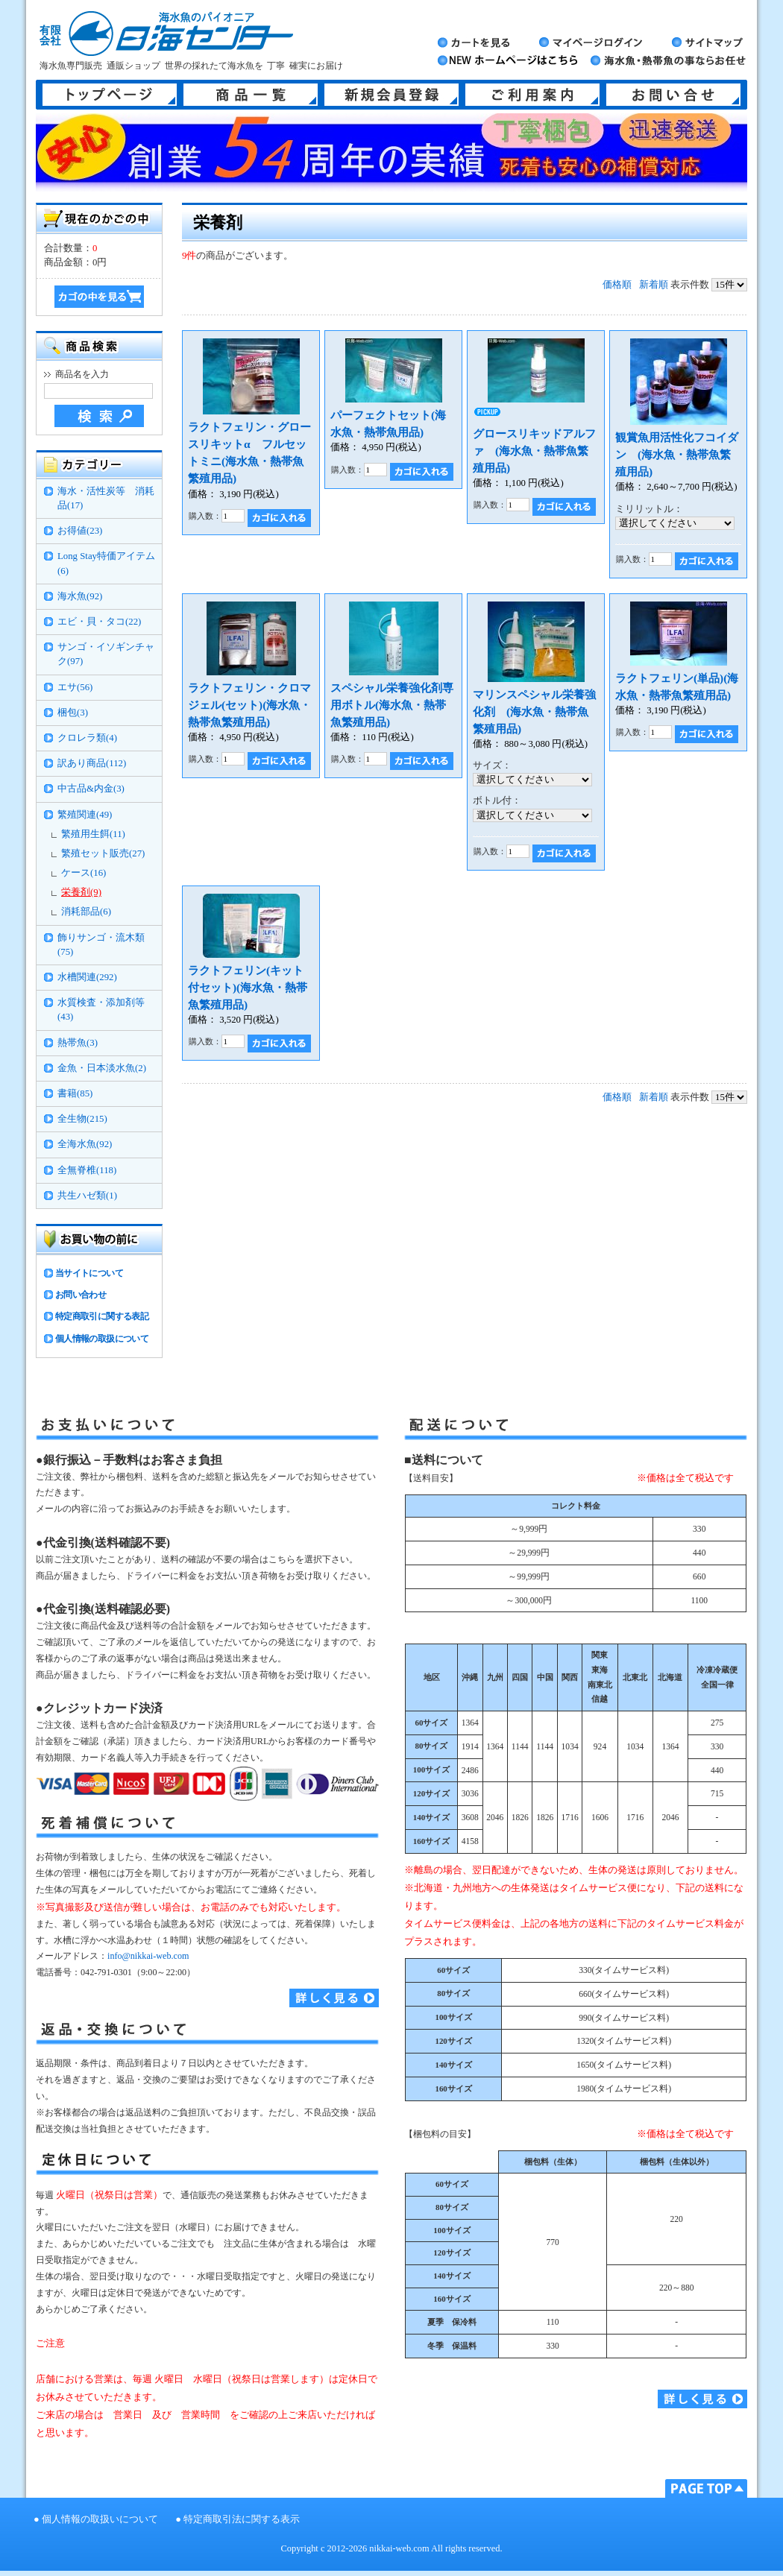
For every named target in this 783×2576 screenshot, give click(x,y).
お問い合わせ (80, 1294)
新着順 (653, 285)
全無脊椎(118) (86, 1170)
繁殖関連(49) (84, 814)
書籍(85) (74, 1093)
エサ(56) (74, 687)
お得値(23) (79, 530)
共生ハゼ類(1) (87, 1195)
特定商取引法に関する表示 (241, 2519)
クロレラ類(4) (87, 738)
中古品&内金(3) (91, 788)
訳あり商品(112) (91, 763)
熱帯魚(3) (77, 1043)
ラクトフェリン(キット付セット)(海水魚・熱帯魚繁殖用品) (247, 987)
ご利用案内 (532, 94)
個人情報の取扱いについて (100, 2519)
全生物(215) (82, 1119)
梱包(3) (72, 712)
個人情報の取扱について (101, 1338)
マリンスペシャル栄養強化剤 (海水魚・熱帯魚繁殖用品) (534, 711)
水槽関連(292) (87, 977)
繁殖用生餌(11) (93, 834)
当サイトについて (89, 1273)
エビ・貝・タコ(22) (99, 621)
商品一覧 (250, 94)
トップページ (110, 94)
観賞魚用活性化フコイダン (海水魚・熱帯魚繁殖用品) (676, 454)
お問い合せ (673, 94)
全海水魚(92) (84, 1144)
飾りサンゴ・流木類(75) (101, 944)
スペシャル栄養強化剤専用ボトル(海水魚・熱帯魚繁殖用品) (391, 704)
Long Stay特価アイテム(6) (106, 563)
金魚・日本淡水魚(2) (101, 1068)
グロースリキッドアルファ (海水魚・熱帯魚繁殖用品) (534, 450)
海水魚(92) (79, 596)
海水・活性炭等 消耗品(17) (105, 498)
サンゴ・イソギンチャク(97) (105, 654)
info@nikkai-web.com (148, 1956)
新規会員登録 (391, 94)
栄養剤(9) (81, 892)
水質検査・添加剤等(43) (101, 1009)
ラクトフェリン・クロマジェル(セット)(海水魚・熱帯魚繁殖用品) (249, 704)
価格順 (617, 285)
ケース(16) (83, 873)
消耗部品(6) (86, 911)
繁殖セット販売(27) (103, 853)
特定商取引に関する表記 (101, 1316)
